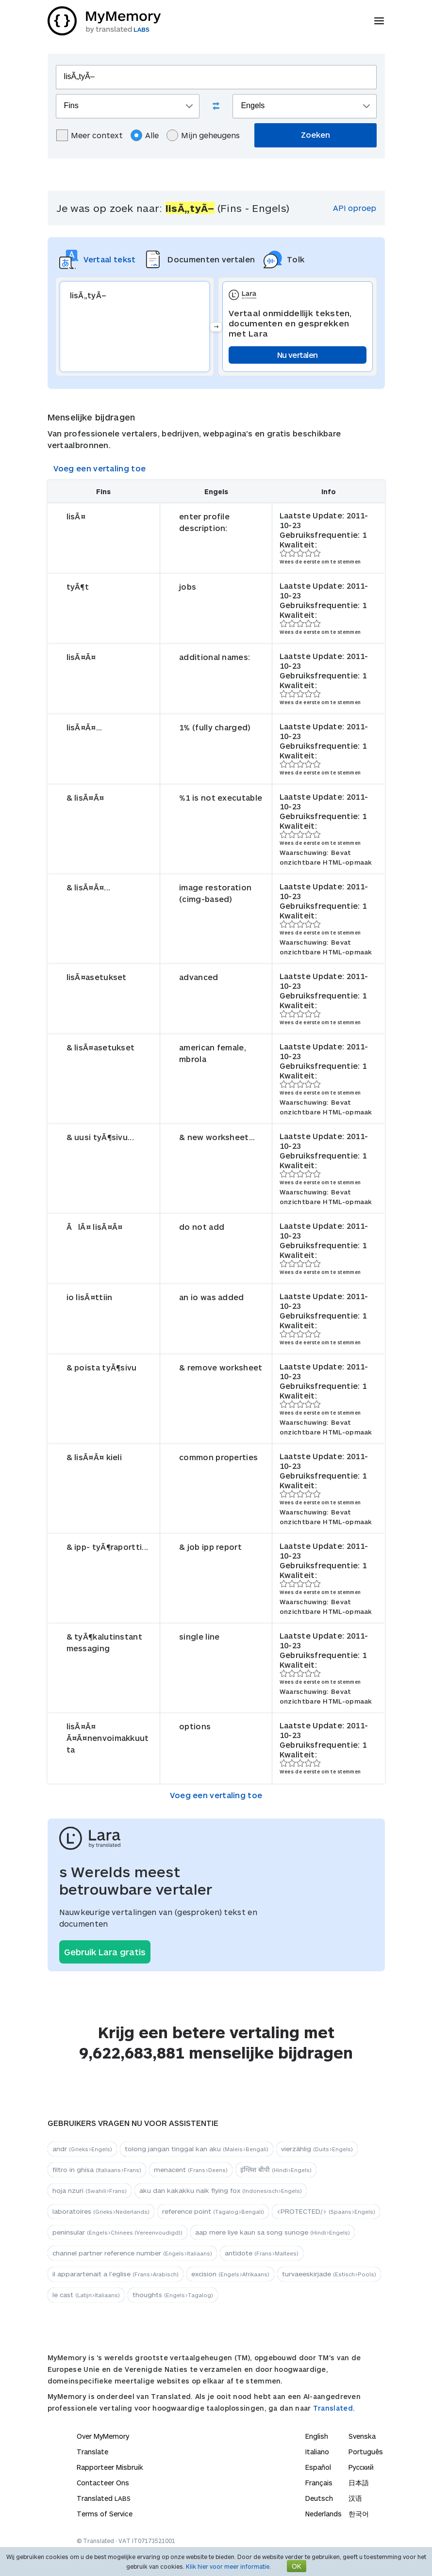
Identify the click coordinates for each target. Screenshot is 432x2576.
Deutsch (319, 2498)
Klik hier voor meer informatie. (228, 2566)
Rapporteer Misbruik (110, 2467)
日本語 (359, 2483)
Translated (104, 2498)
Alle (145, 135)
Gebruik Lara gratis (105, 1952)
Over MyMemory (103, 2436)
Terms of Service (105, 2514)
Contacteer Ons (103, 2483)
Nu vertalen (297, 354)
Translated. (334, 2408)
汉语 (355, 2498)
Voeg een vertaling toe (99, 468)
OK (296, 2566)
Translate (92, 2451)
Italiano (317, 2451)
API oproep (354, 207)
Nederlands (323, 2514)
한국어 (359, 2514)
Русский (361, 2467)
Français (318, 2483)
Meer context (89, 135)
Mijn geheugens (203, 135)
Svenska (362, 2436)
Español (318, 2467)
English (316, 2436)
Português (366, 2451)
